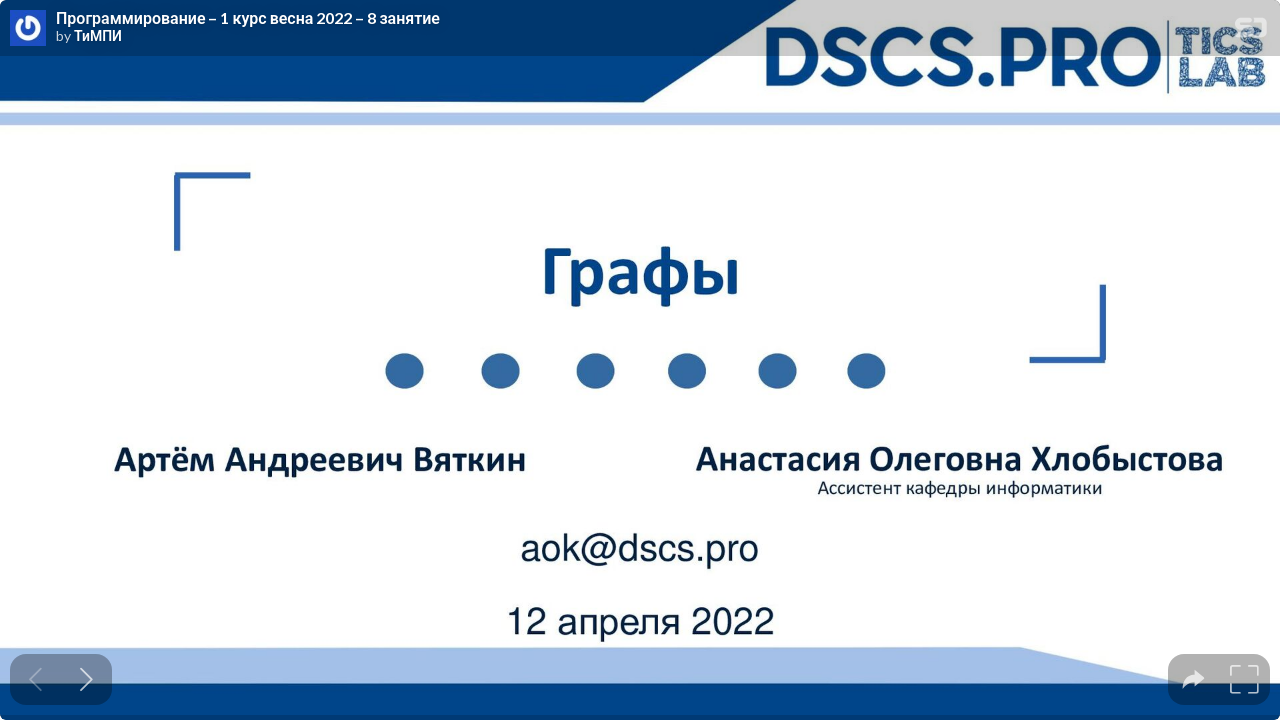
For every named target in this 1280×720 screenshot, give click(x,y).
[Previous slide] (35, 679)
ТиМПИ (98, 36)
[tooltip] (1193, 679)
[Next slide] (86, 679)
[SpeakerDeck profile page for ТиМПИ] (28, 29)
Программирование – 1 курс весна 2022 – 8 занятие (248, 18)
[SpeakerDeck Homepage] (1251, 31)
